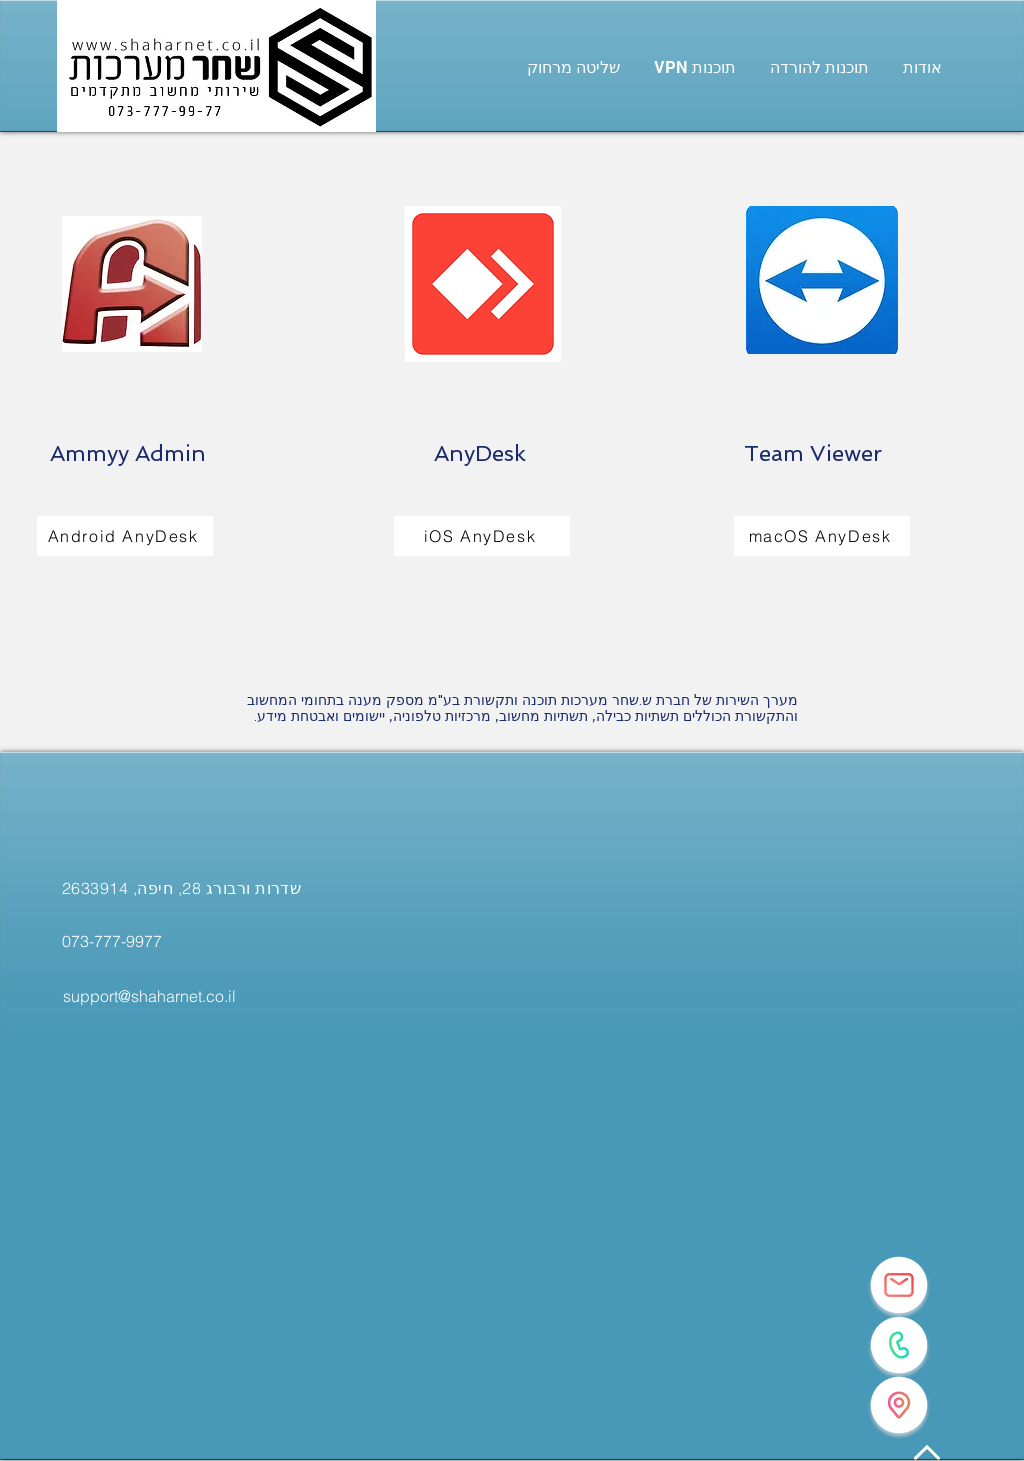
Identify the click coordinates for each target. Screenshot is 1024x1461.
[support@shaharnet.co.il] (149, 996)
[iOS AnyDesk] (482, 536)
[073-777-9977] (112, 941)
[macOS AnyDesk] (822, 536)
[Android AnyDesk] (125, 536)
